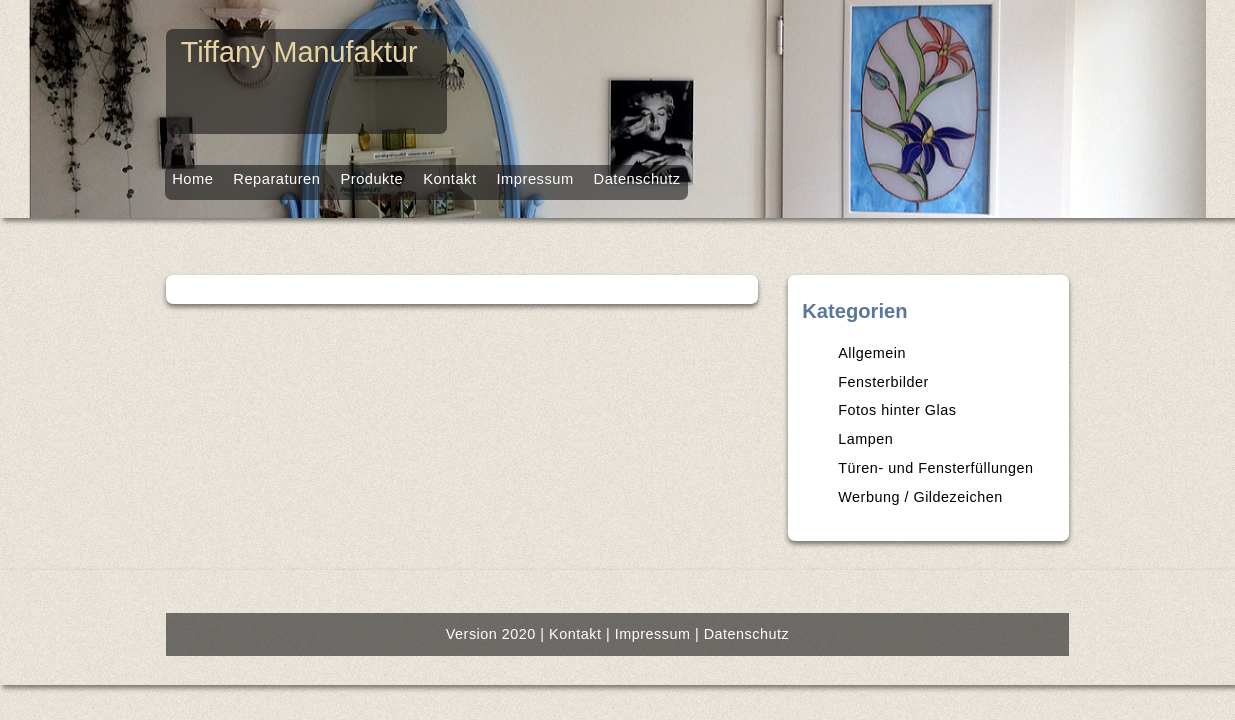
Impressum (532, 175)
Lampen (932, 471)
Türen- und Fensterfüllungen (997, 500)
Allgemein (937, 385)
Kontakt (422, 175)
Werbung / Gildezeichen (982, 529)
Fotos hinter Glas (961, 442)
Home (86, 175)
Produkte (318, 175)
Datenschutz (663, 175)
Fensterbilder (948, 413)
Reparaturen (197, 175)
